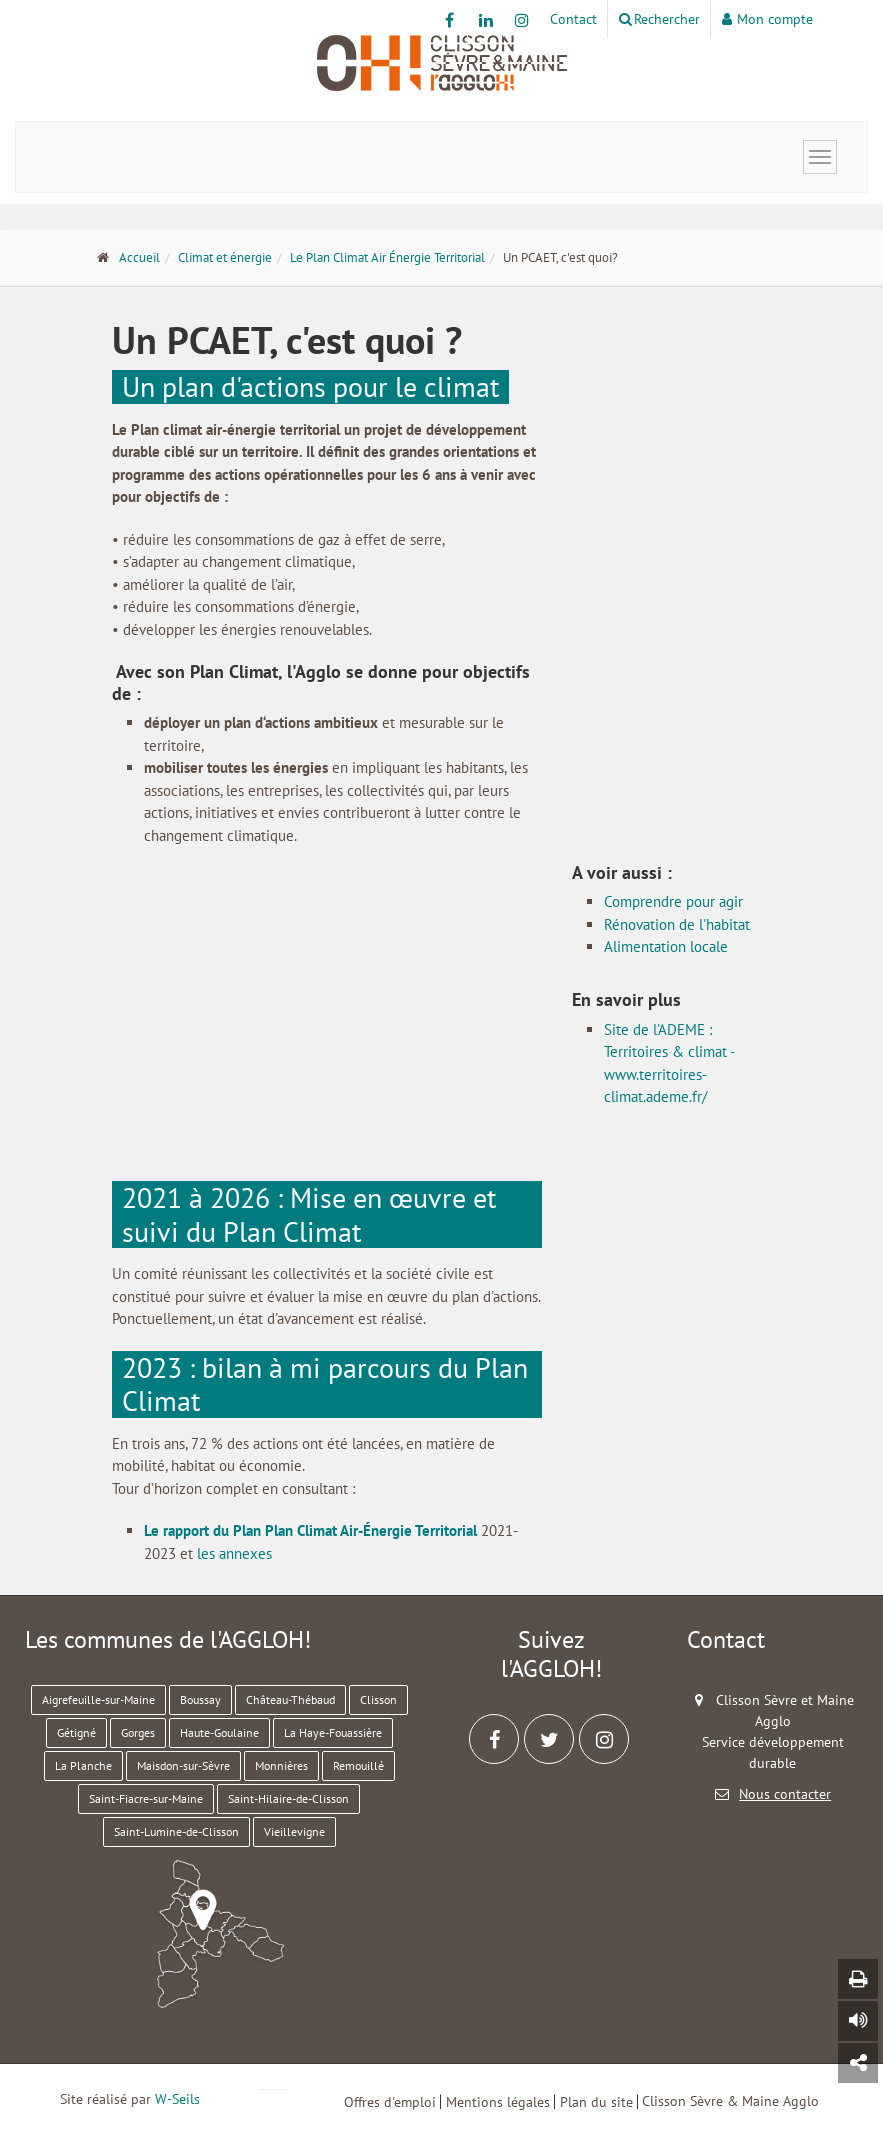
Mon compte (767, 19)
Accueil (139, 257)
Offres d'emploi (390, 2101)
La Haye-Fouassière (333, 1732)
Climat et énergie (225, 257)
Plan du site (596, 2101)
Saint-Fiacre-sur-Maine (146, 1798)
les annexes (234, 1553)
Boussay (200, 1699)
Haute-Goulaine (219, 1732)
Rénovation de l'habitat (677, 924)
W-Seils (177, 2099)
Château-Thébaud (290, 1699)
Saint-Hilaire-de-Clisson (288, 1798)
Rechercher (659, 19)
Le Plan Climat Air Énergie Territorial (387, 257)
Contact (573, 19)
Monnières (281, 1765)
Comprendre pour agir (673, 901)
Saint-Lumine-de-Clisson (176, 1831)
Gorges (138, 1732)
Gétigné (76, 1732)
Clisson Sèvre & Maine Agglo (730, 2101)
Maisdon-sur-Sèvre (183, 1765)
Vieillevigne (294, 1831)
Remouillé (358, 1765)
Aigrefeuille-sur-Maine (98, 1699)
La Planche (83, 1765)
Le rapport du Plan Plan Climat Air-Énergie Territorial (310, 1530)
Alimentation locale (666, 946)
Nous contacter (785, 1794)
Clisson (378, 1699)
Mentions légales (498, 2101)
